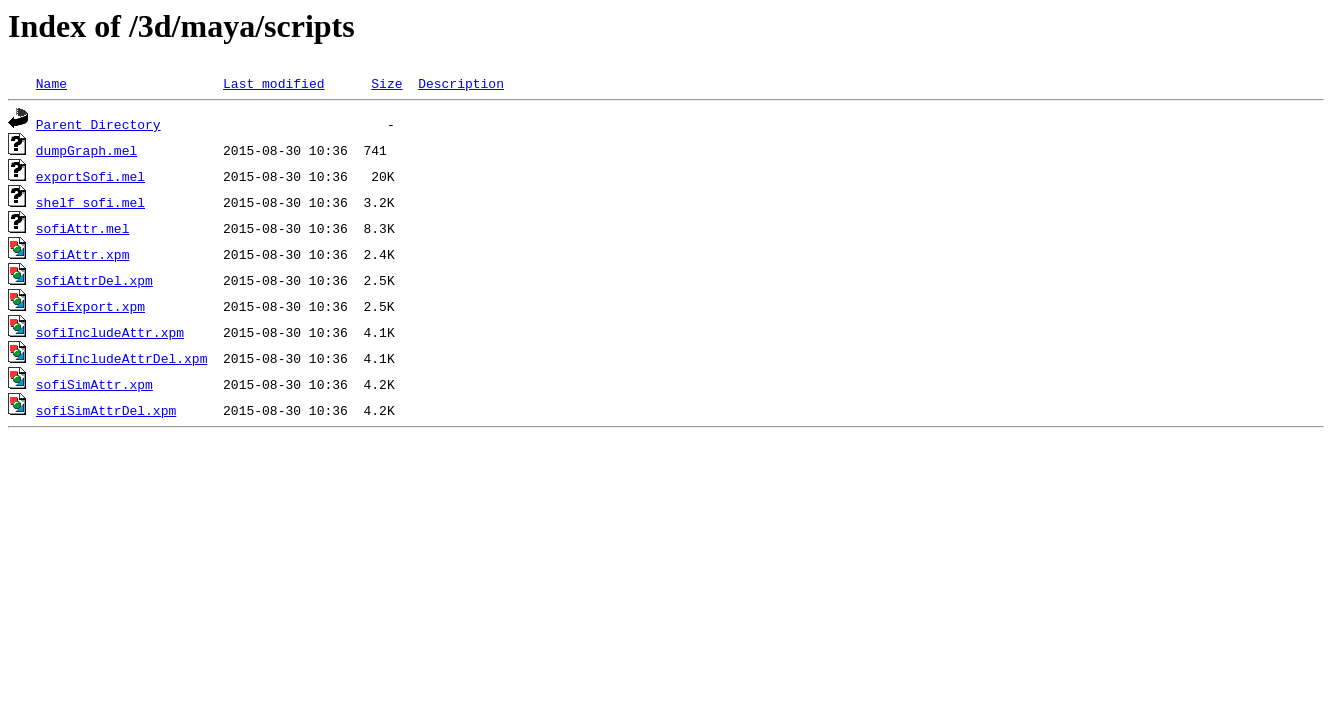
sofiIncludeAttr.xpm (110, 332)
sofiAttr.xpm (83, 254)
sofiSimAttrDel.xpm (106, 410)
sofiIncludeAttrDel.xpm (122, 358)
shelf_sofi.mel (90, 202)
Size (386, 83)
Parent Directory (98, 124)
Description (461, 83)
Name (51, 83)
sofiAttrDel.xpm (94, 280)
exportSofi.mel (90, 176)
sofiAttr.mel (83, 228)
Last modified (273, 83)
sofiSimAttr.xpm (94, 384)
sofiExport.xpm (90, 306)
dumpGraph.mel (86, 150)
